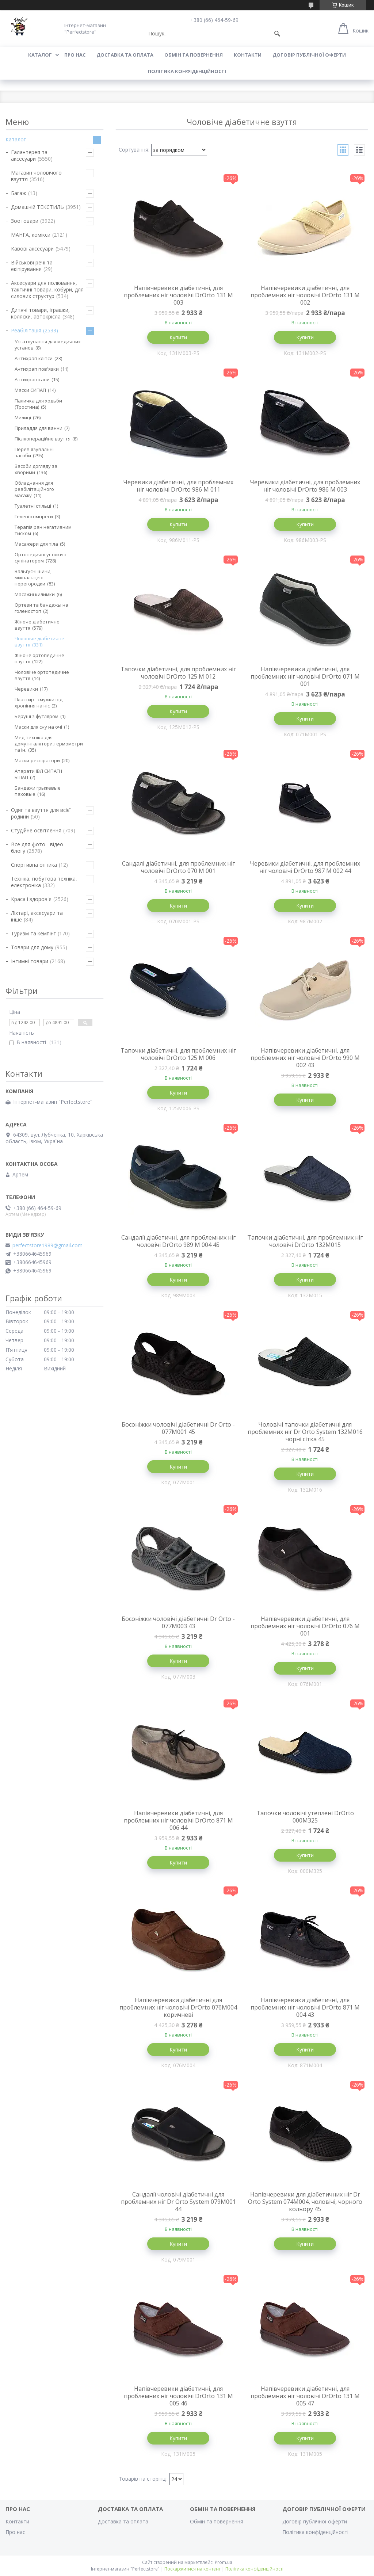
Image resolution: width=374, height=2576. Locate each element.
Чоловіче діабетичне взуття (39, 641)
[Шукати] (277, 33)
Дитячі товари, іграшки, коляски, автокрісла (40, 313)
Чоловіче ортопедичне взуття (42, 675)
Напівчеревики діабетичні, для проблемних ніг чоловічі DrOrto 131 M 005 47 (305, 2396)
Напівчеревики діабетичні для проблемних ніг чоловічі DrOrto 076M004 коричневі (178, 2007)
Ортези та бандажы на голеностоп (41, 608)
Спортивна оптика (34, 864)
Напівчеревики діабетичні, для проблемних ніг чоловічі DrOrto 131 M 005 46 (178, 2396)
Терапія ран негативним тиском (43, 530)
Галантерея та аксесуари (29, 155)
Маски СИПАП (30, 390)
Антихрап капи (32, 379)
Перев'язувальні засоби (34, 452)
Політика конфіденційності (187, 71)
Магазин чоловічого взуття (36, 176)
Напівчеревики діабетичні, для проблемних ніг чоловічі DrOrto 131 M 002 (305, 295)
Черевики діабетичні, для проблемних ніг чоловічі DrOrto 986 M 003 (305, 485)
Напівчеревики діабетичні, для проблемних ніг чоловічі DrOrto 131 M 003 (178, 295)
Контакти (248, 54)
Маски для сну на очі (38, 727)
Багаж (18, 193)
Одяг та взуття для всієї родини (41, 813)
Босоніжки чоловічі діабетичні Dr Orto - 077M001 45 (178, 1428)
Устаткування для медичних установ (48, 344)
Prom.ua (223, 2562)
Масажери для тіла (36, 544)
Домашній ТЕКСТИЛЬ (37, 206)
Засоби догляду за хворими (36, 469)
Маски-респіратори (37, 760)
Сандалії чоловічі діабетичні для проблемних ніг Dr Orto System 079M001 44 (178, 2202)
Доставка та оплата (124, 54)
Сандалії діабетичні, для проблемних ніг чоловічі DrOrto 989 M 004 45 (178, 1241)
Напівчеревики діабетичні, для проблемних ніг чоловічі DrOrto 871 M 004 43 (305, 2007)
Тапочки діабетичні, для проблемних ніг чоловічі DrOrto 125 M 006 (178, 1054)
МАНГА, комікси (30, 234)
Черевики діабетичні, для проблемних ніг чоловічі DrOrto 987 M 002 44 (305, 867)
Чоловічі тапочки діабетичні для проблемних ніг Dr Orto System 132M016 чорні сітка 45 (305, 1432)
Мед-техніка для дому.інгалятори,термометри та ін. (49, 743)
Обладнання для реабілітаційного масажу (34, 489)
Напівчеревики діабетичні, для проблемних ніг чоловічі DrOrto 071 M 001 (305, 676)
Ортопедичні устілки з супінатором (40, 557)
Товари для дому (32, 947)
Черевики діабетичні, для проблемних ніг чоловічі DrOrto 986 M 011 (178, 485)
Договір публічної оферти (309, 54)
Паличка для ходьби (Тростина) (38, 403)
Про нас (74, 54)
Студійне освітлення (36, 830)
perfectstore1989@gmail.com (47, 1245)
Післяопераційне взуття (42, 438)
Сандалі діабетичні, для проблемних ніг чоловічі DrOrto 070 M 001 (178, 867)
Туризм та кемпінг (33, 933)
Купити (178, 337)
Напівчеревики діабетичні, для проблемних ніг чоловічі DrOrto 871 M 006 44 (178, 1820)
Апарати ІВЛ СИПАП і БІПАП (38, 774)
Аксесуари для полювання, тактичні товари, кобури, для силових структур (47, 289)
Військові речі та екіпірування (32, 265)
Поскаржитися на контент (192, 2569)
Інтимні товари (29, 961)
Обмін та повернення (193, 54)
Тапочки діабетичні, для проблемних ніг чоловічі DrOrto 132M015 (305, 1241)
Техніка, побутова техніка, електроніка (44, 882)
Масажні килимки (35, 594)
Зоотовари (24, 220)
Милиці (23, 417)
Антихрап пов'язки (37, 369)
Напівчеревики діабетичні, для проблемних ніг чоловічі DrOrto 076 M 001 (305, 1626)
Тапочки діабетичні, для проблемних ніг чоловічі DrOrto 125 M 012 (178, 672)
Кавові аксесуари (32, 248)
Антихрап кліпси (34, 358)
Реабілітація (26, 330)
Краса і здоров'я (31, 899)
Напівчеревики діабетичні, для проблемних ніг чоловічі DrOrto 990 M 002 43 (305, 1058)
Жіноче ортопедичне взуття (39, 658)
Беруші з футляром (36, 716)
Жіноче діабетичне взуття (37, 624)
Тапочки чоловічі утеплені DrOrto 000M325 (305, 1816)
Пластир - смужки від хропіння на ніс (38, 702)
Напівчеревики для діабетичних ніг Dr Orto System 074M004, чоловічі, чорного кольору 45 (305, 2202)
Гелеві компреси (34, 516)
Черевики (26, 689)
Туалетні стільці (33, 506)
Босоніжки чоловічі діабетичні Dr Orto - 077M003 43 (178, 1622)
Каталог (40, 54)
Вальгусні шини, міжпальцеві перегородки (33, 577)
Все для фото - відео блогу (37, 847)
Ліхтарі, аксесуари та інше (37, 916)
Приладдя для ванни (38, 428)
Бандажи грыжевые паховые (38, 791)
